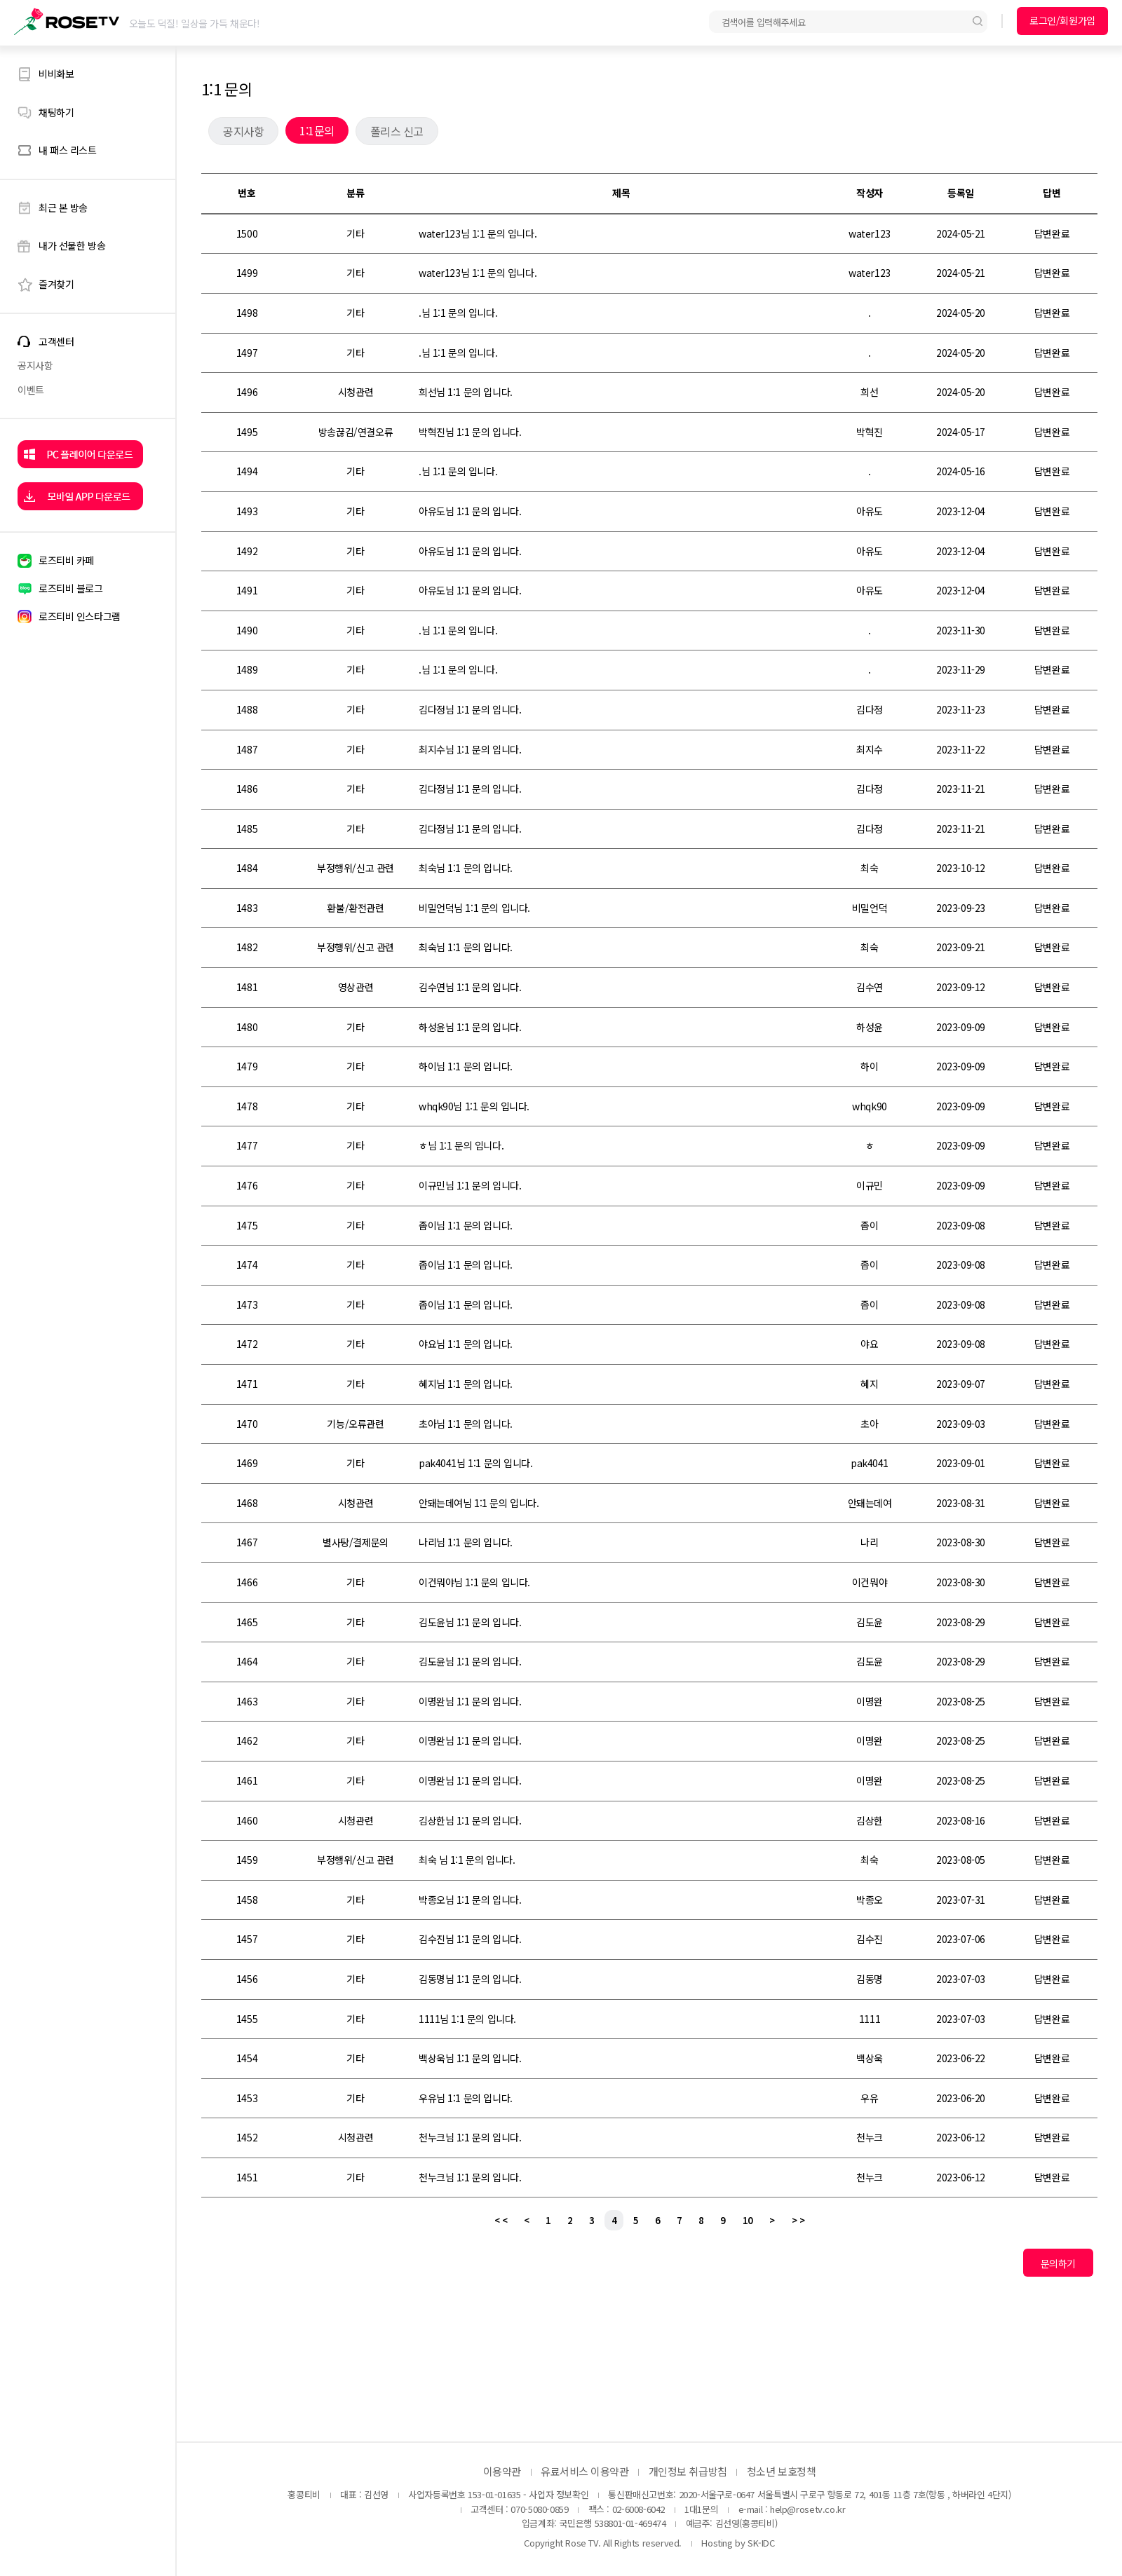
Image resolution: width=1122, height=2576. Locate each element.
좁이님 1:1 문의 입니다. (466, 1225)
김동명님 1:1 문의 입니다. (470, 1979)
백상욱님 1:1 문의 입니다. (470, 2058)
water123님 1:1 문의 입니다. (477, 233)
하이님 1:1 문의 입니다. (466, 1066)
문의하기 (1058, 2263)
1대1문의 (701, 2509)
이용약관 (502, 2471)
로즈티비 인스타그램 (80, 616)
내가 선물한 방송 (72, 245)
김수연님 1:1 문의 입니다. (470, 987)
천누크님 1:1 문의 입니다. (470, 2137)
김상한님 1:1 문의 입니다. (470, 1820)
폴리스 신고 (397, 131)
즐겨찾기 (56, 284)
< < (501, 2220)
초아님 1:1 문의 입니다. (466, 1424)
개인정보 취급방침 (688, 2471)
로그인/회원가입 (1062, 20)
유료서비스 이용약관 (585, 2471)
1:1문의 (316, 130)
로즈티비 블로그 (71, 588)
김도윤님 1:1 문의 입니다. (470, 1622)
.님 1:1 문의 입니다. (458, 313)
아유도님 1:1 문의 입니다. (470, 511)
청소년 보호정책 (781, 2471)
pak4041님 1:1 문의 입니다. (476, 1463)
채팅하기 (56, 112)
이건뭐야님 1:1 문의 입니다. (474, 1582)
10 (748, 2220)
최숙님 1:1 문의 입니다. (466, 868)
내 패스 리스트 (68, 150)
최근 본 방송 (63, 207)
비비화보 (56, 74)
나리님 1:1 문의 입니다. (466, 1542)
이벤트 (31, 390)
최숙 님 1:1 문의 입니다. (467, 1860)
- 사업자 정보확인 (555, 2494)
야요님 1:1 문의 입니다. (466, 1344)
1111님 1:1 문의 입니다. (467, 2019)
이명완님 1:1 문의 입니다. (470, 1701)
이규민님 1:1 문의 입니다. (470, 1185)
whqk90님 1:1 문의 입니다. (474, 1106)
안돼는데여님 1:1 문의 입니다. (479, 1503)
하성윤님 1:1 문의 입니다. (470, 1027)
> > (798, 2220)
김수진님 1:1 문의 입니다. (470, 1939)
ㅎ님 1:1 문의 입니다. (461, 1145)
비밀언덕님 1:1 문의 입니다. (474, 908)
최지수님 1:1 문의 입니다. (470, 749)
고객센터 (56, 341)
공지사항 (35, 365)
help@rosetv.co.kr (807, 2509)
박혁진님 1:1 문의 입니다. (470, 432)
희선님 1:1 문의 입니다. (466, 392)
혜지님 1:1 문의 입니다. (466, 1384)
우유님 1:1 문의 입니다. (466, 2098)
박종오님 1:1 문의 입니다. (470, 1900)
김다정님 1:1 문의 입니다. (470, 709)
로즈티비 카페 (66, 560)
